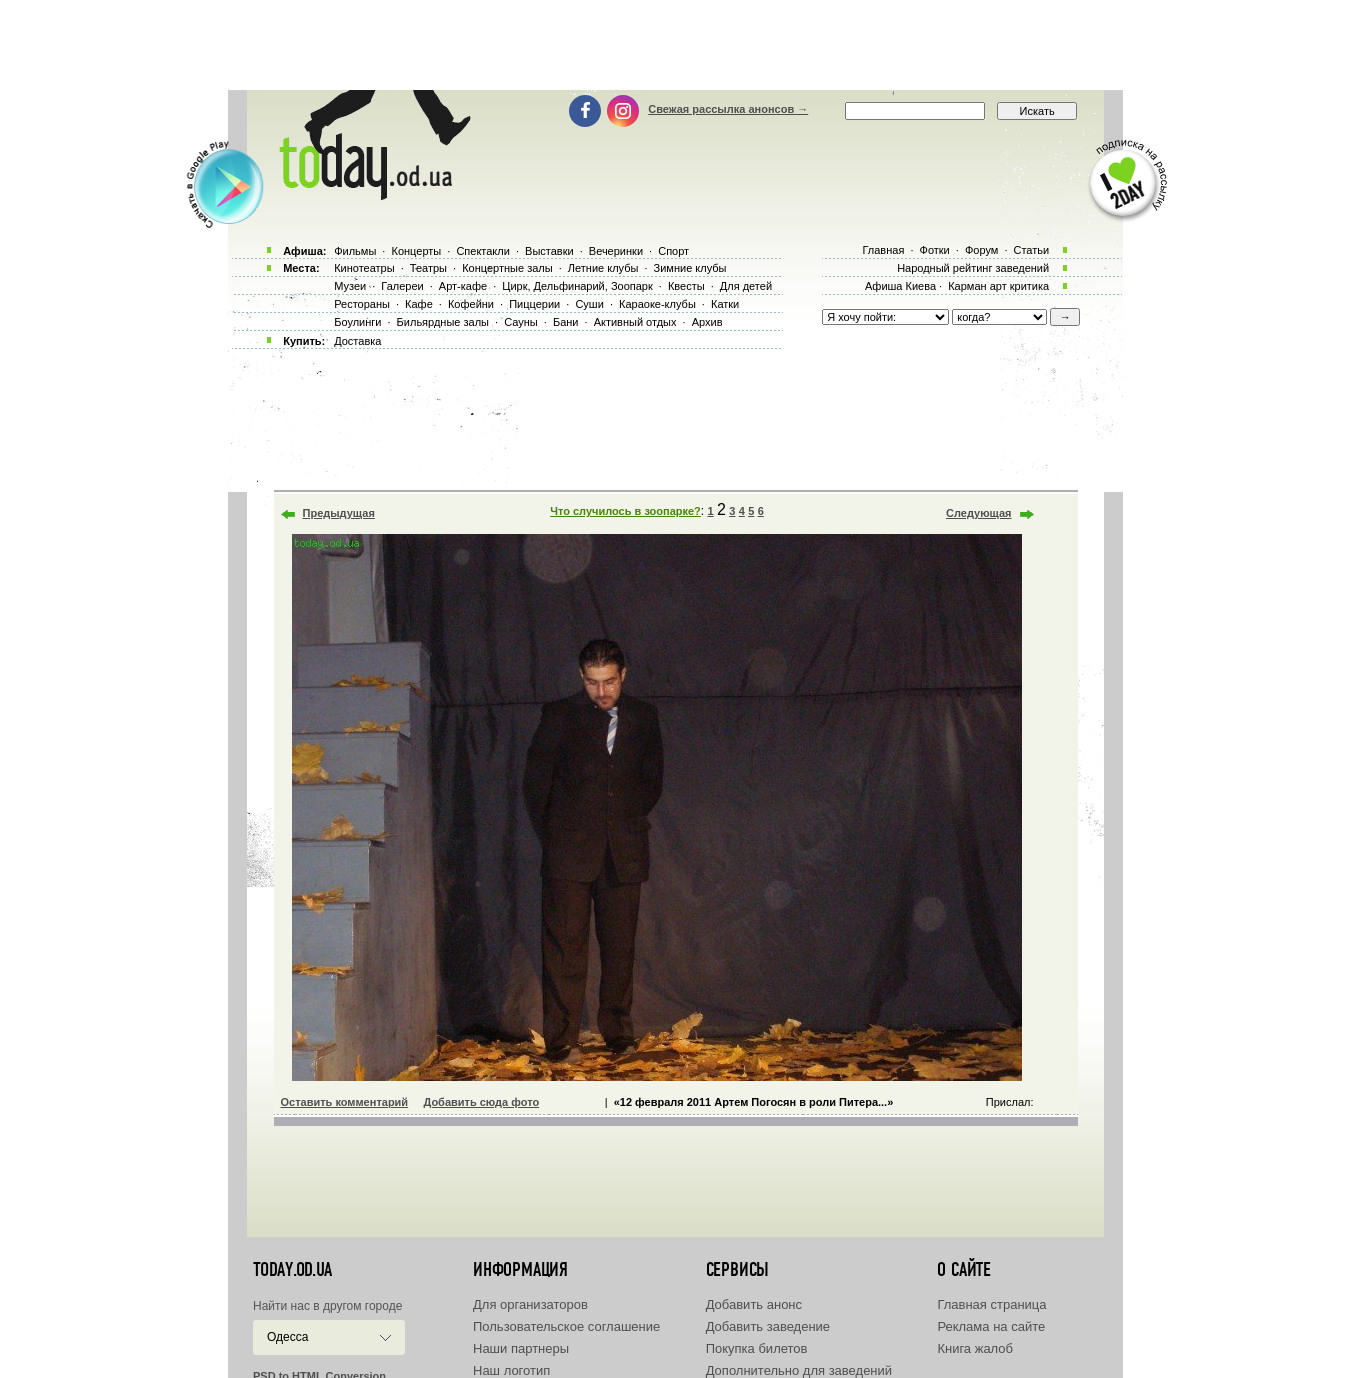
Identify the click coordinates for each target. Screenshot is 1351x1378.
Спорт (673, 251)
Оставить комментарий (345, 1102)
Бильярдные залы (443, 322)
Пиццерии (534, 304)
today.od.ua (292, 1270)
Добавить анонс (754, 1304)
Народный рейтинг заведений (973, 268)
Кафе (419, 304)
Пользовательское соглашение (566, 1326)
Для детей (746, 286)
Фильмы (355, 251)
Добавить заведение (768, 1326)
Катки (725, 304)
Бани (566, 322)
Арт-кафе (463, 286)
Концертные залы (507, 268)
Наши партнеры (521, 1348)
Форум (981, 250)
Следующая (978, 513)
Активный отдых (635, 322)
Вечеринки (616, 251)
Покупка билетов (757, 1348)
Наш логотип (511, 1370)
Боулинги (357, 322)
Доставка (357, 341)
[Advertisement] (676, 45)
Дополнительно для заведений (799, 1370)
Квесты (686, 286)
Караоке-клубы (657, 304)
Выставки (549, 251)
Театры (428, 268)
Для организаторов (530, 1304)
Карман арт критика (998, 286)
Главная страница (991, 1304)
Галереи (402, 286)
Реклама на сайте (991, 1326)
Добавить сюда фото (481, 1102)
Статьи (1032, 250)
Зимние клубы (690, 268)
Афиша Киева (900, 286)
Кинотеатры (364, 268)
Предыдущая (339, 513)
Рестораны (362, 304)
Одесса (287, 1337)
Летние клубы (603, 268)
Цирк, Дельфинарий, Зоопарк (577, 286)
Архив (707, 322)
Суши (589, 304)
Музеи (350, 286)
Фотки (935, 250)
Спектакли (483, 251)
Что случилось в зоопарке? (625, 511)
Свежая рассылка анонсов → (728, 109)
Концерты (416, 251)
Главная (883, 250)
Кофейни (471, 304)
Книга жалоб (975, 1348)
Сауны (521, 322)
